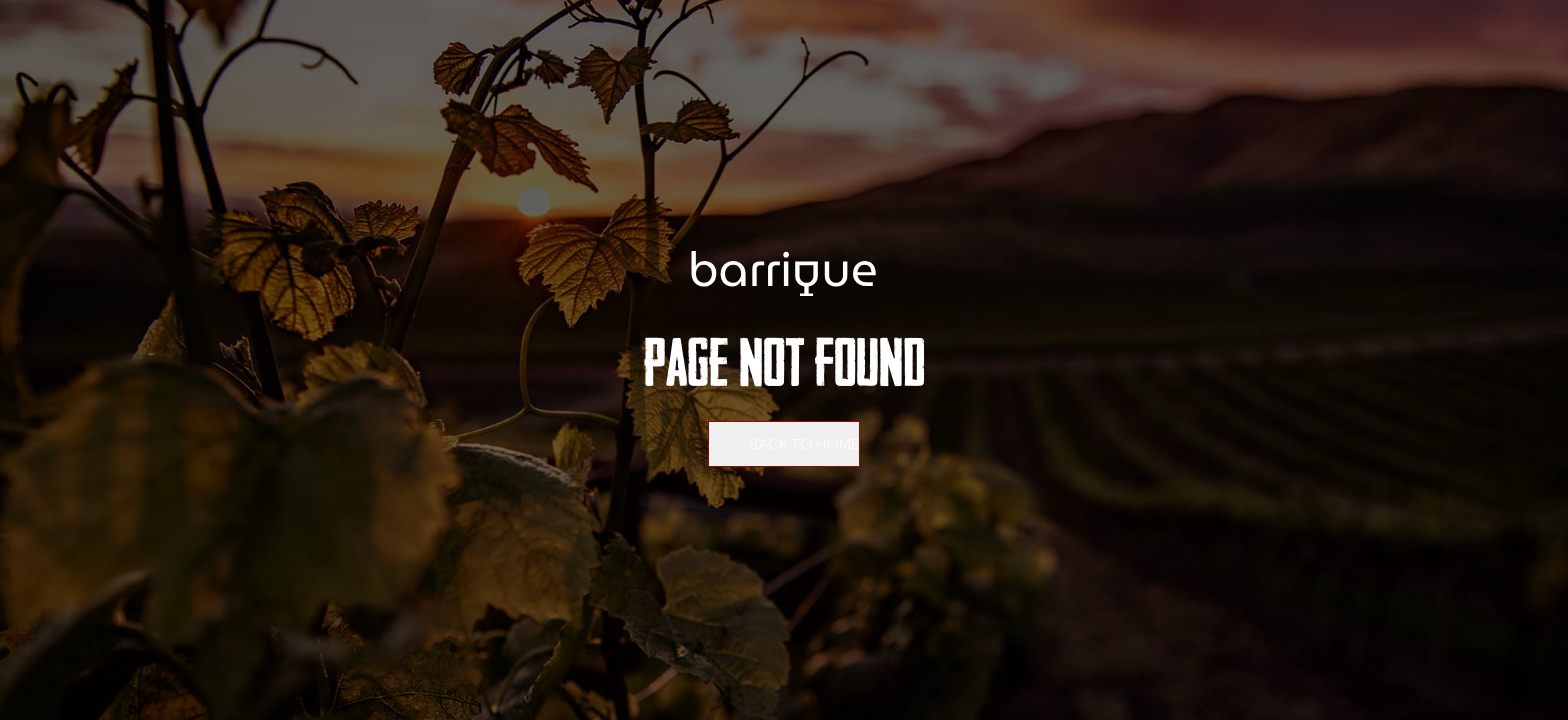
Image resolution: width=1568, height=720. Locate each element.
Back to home (804, 444)
